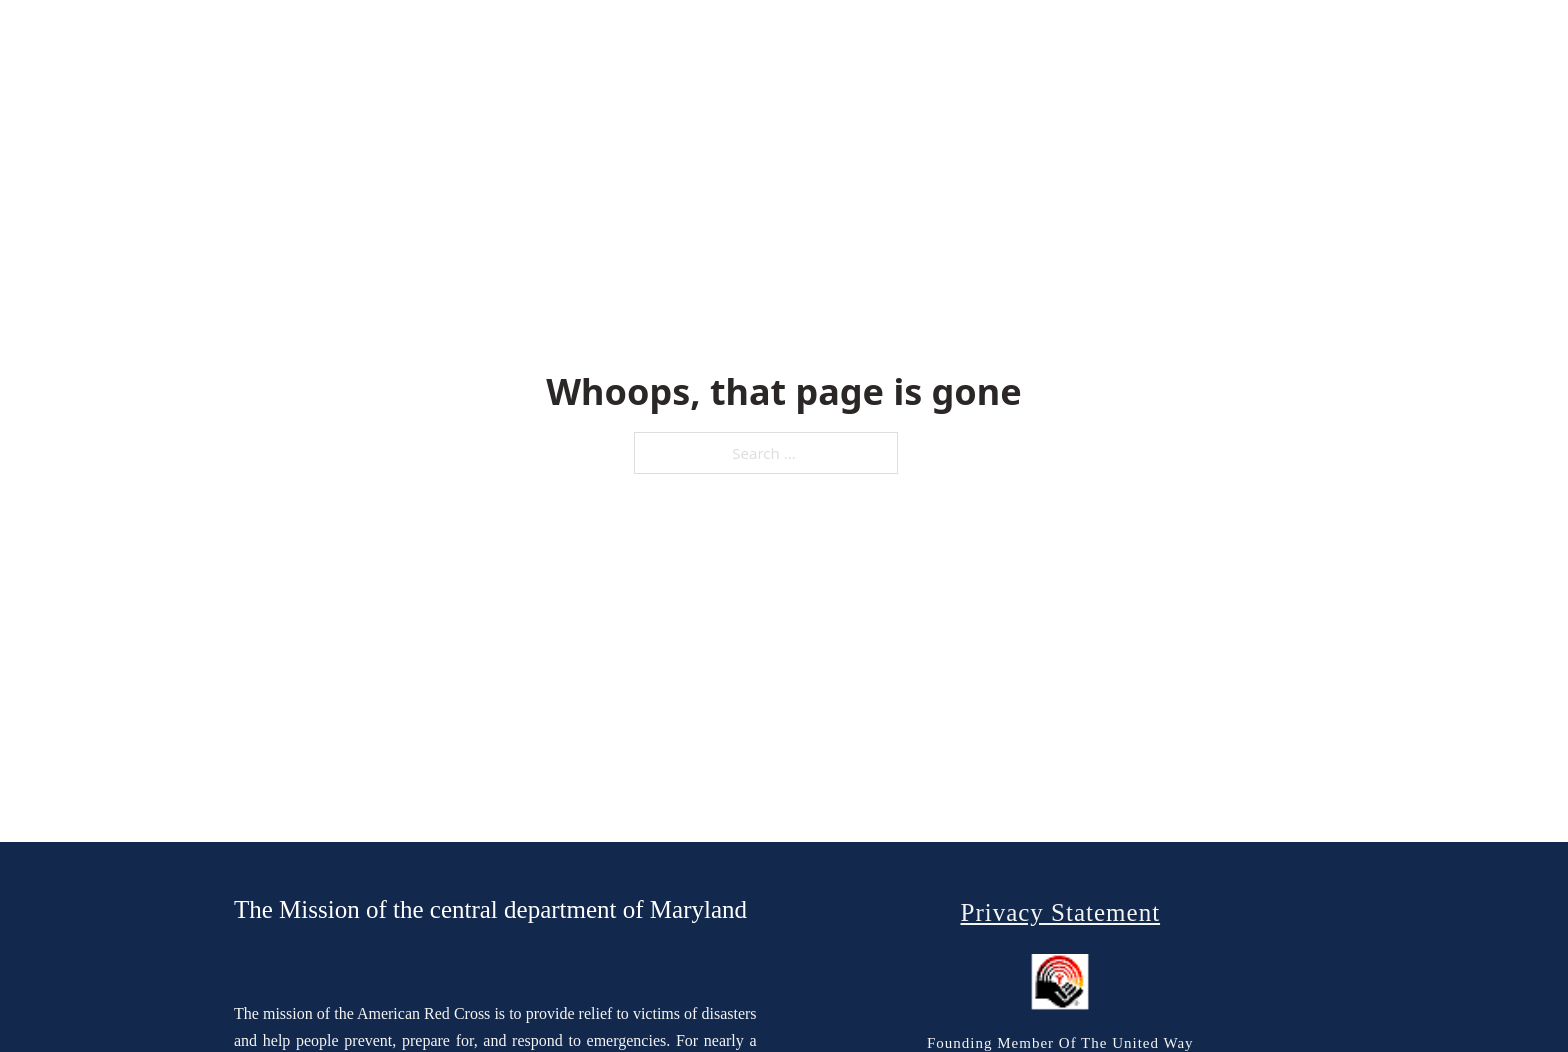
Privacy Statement (1060, 912)
